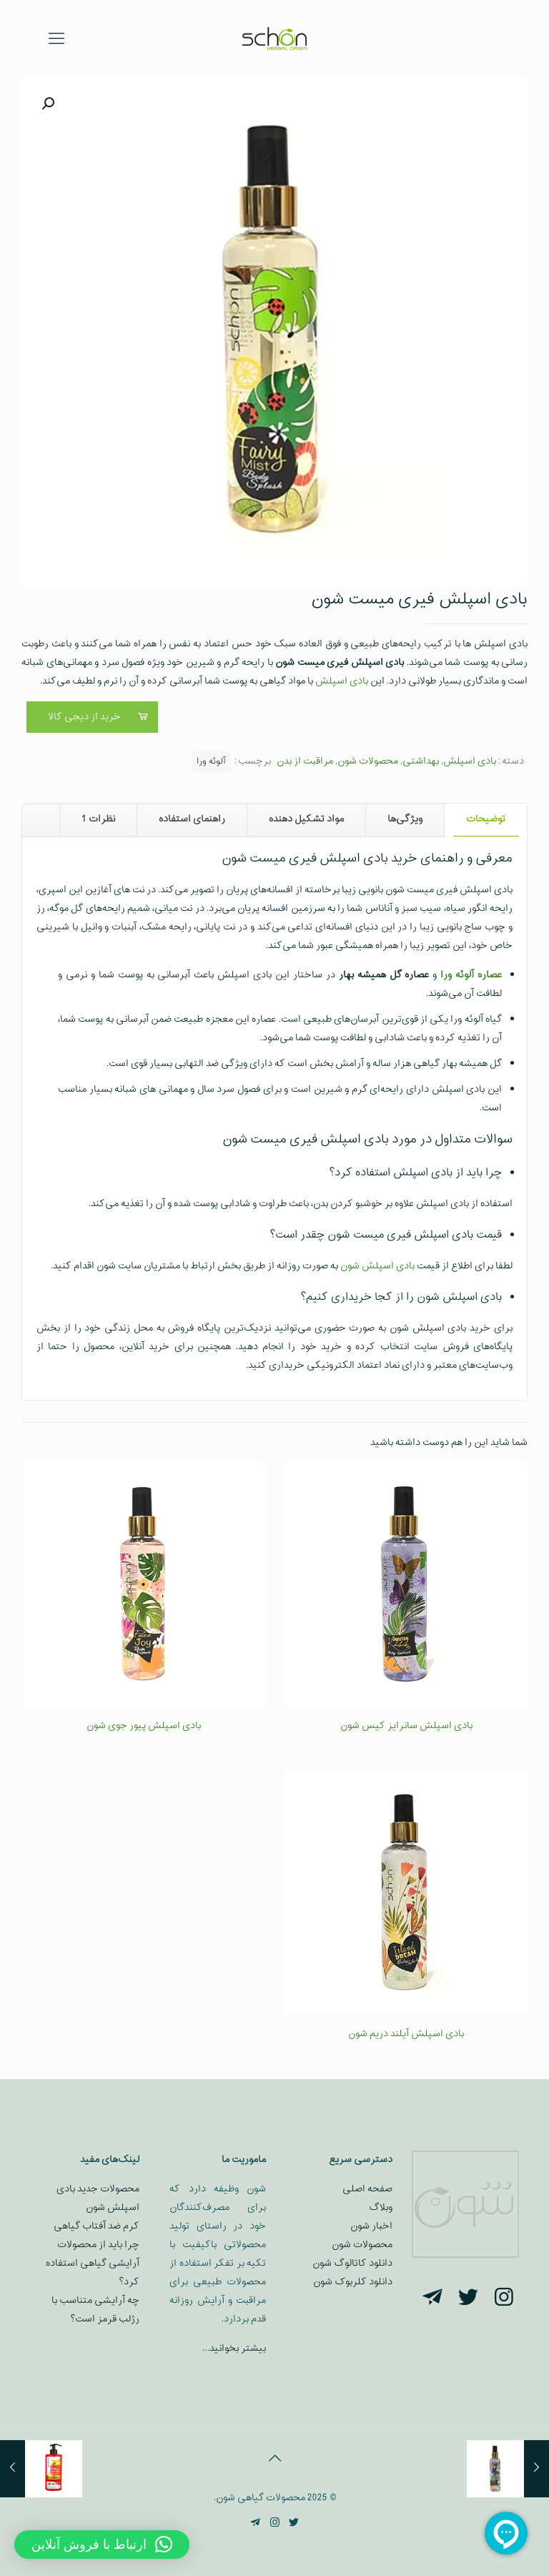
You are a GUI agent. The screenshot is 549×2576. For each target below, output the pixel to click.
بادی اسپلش (341, 681)
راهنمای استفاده (192, 819)
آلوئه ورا (211, 761)
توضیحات (485, 819)
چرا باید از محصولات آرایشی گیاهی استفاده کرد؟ (92, 2263)
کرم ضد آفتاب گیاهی (96, 2226)
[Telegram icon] (255, 2523)
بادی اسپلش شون (377, 1266)
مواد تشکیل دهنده (306, 819)
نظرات (98, 819)
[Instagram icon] (274, 2523)
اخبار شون (371, 2226)
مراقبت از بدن (305, 761)
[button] (46, 103)
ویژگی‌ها (404, 819)
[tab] (485, 820)
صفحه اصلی (367, 2189)
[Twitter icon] (294, 2523)
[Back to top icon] (274, 2459)
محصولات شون (367, 761)
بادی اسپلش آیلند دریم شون (406, 2034)
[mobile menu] (56, 39)
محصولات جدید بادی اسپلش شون (97, 2198)
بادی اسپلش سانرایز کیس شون (406, 1725)
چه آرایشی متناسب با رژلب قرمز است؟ (95, 2309)
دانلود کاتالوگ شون (352, 2263)
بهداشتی (420, 761)
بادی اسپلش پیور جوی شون (143, 1725)
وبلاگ (380, 2207)
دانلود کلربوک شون (352, 2282)
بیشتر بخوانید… (234, 2348)
